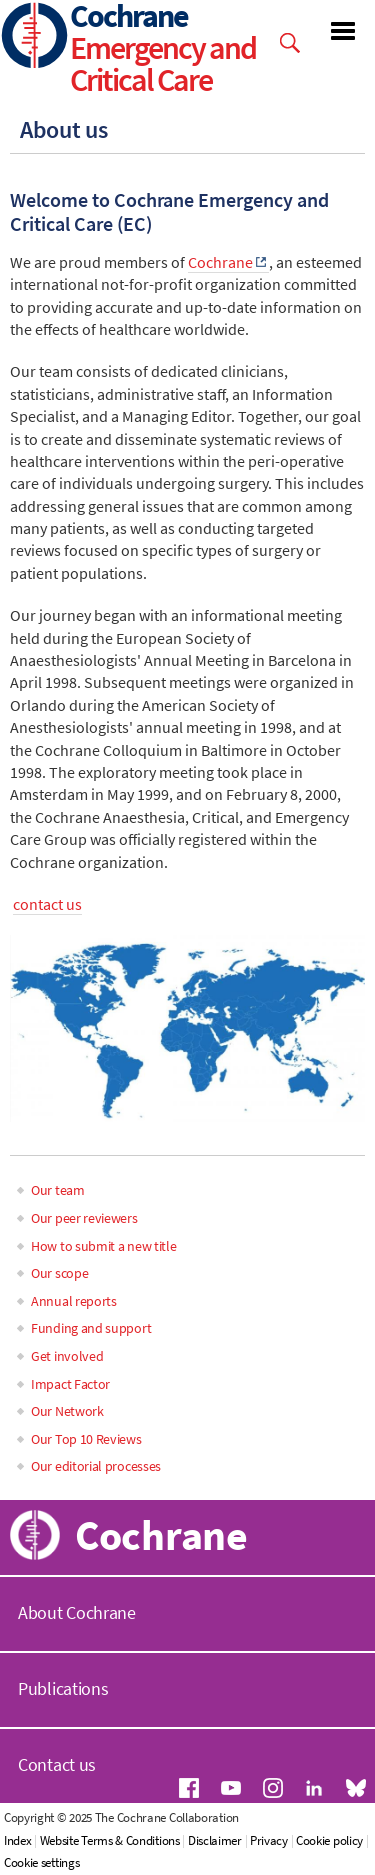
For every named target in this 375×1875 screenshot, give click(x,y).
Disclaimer (215, 1840)
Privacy (269, 1840)
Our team (58, 1190)
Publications (63, 1688)
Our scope (59, 1273)
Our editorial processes (96, 1466)
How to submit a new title (104, 1246)
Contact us (57, 1764)
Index (18, 1840)
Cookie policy (329, 1840)
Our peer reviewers (84, 1218)
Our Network (67, 1411)
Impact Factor (70, 1384)
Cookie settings (42, 1862)
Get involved (67, 1356)
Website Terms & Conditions (110, 1840)
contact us (47, 904)
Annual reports (74, 1301)
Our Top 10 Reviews (86, 1439)
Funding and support (91, 1328)
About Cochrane (77, 1612)
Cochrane (220, 262)
